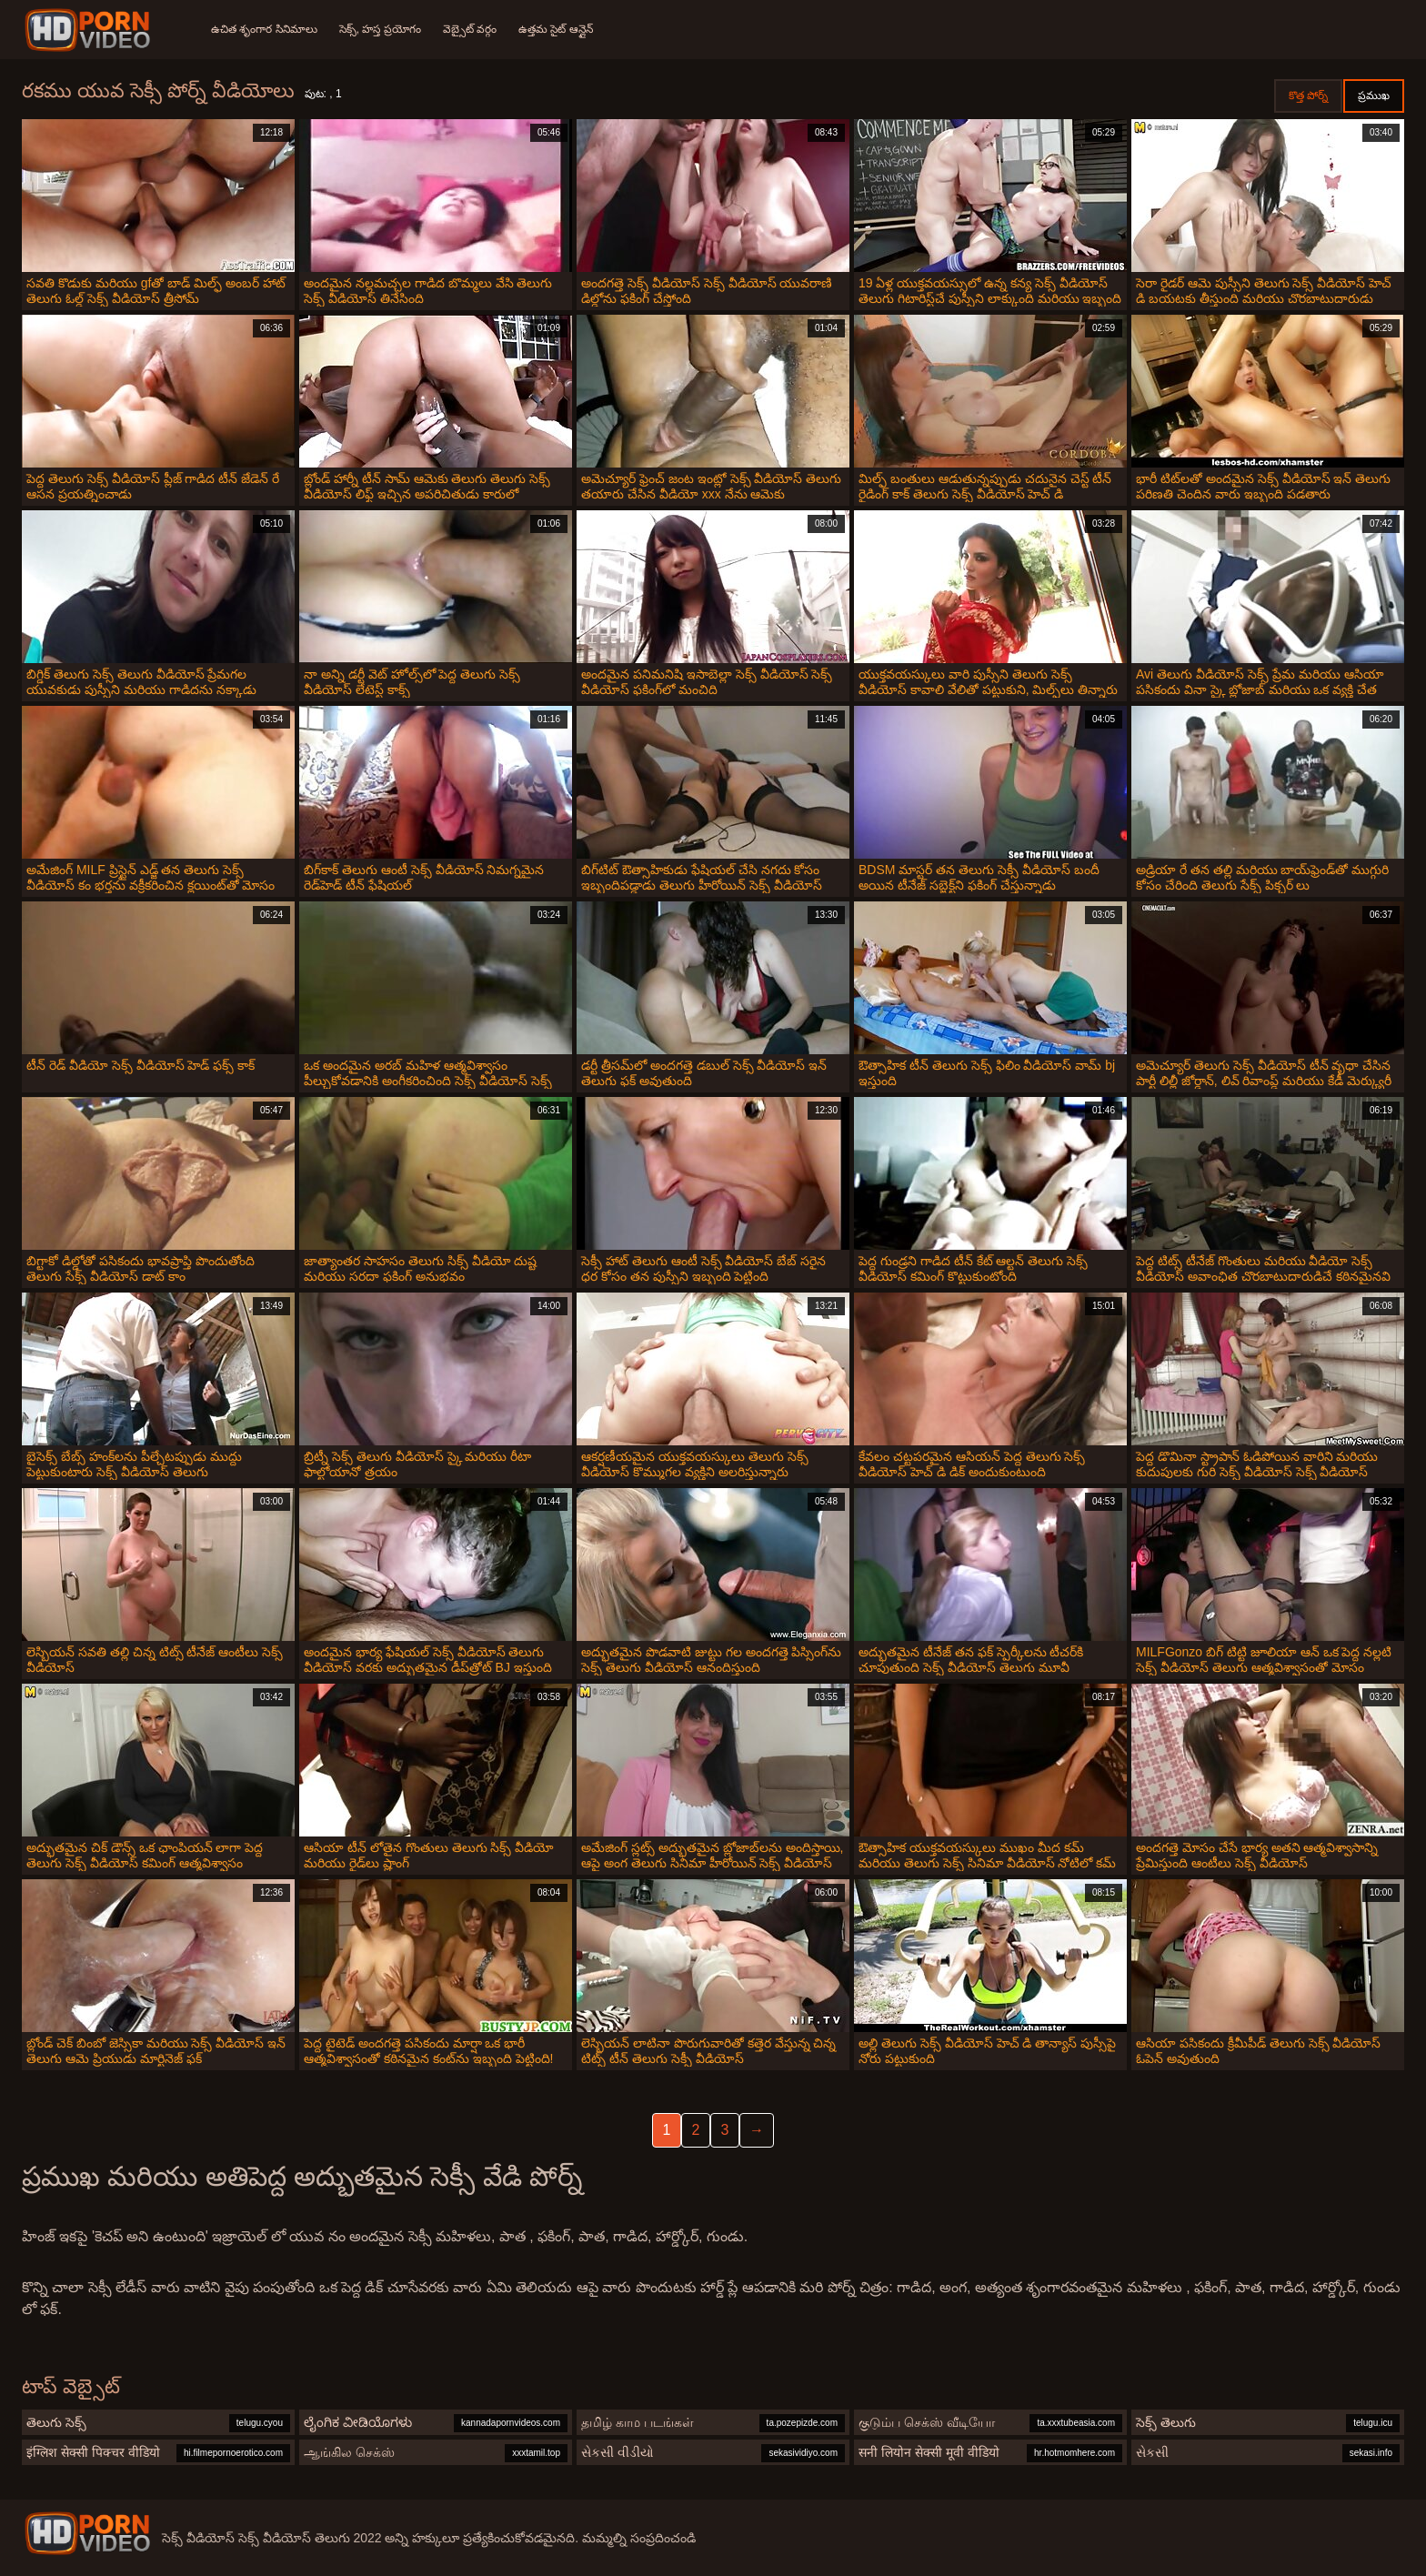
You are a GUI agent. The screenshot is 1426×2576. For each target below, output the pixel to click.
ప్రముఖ (1374, 95)
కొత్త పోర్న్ (1308, 95)
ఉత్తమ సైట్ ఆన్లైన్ (555, 29)
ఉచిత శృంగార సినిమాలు (264, 29)
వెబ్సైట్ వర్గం (470, 29)
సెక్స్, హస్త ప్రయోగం (380, 29)
